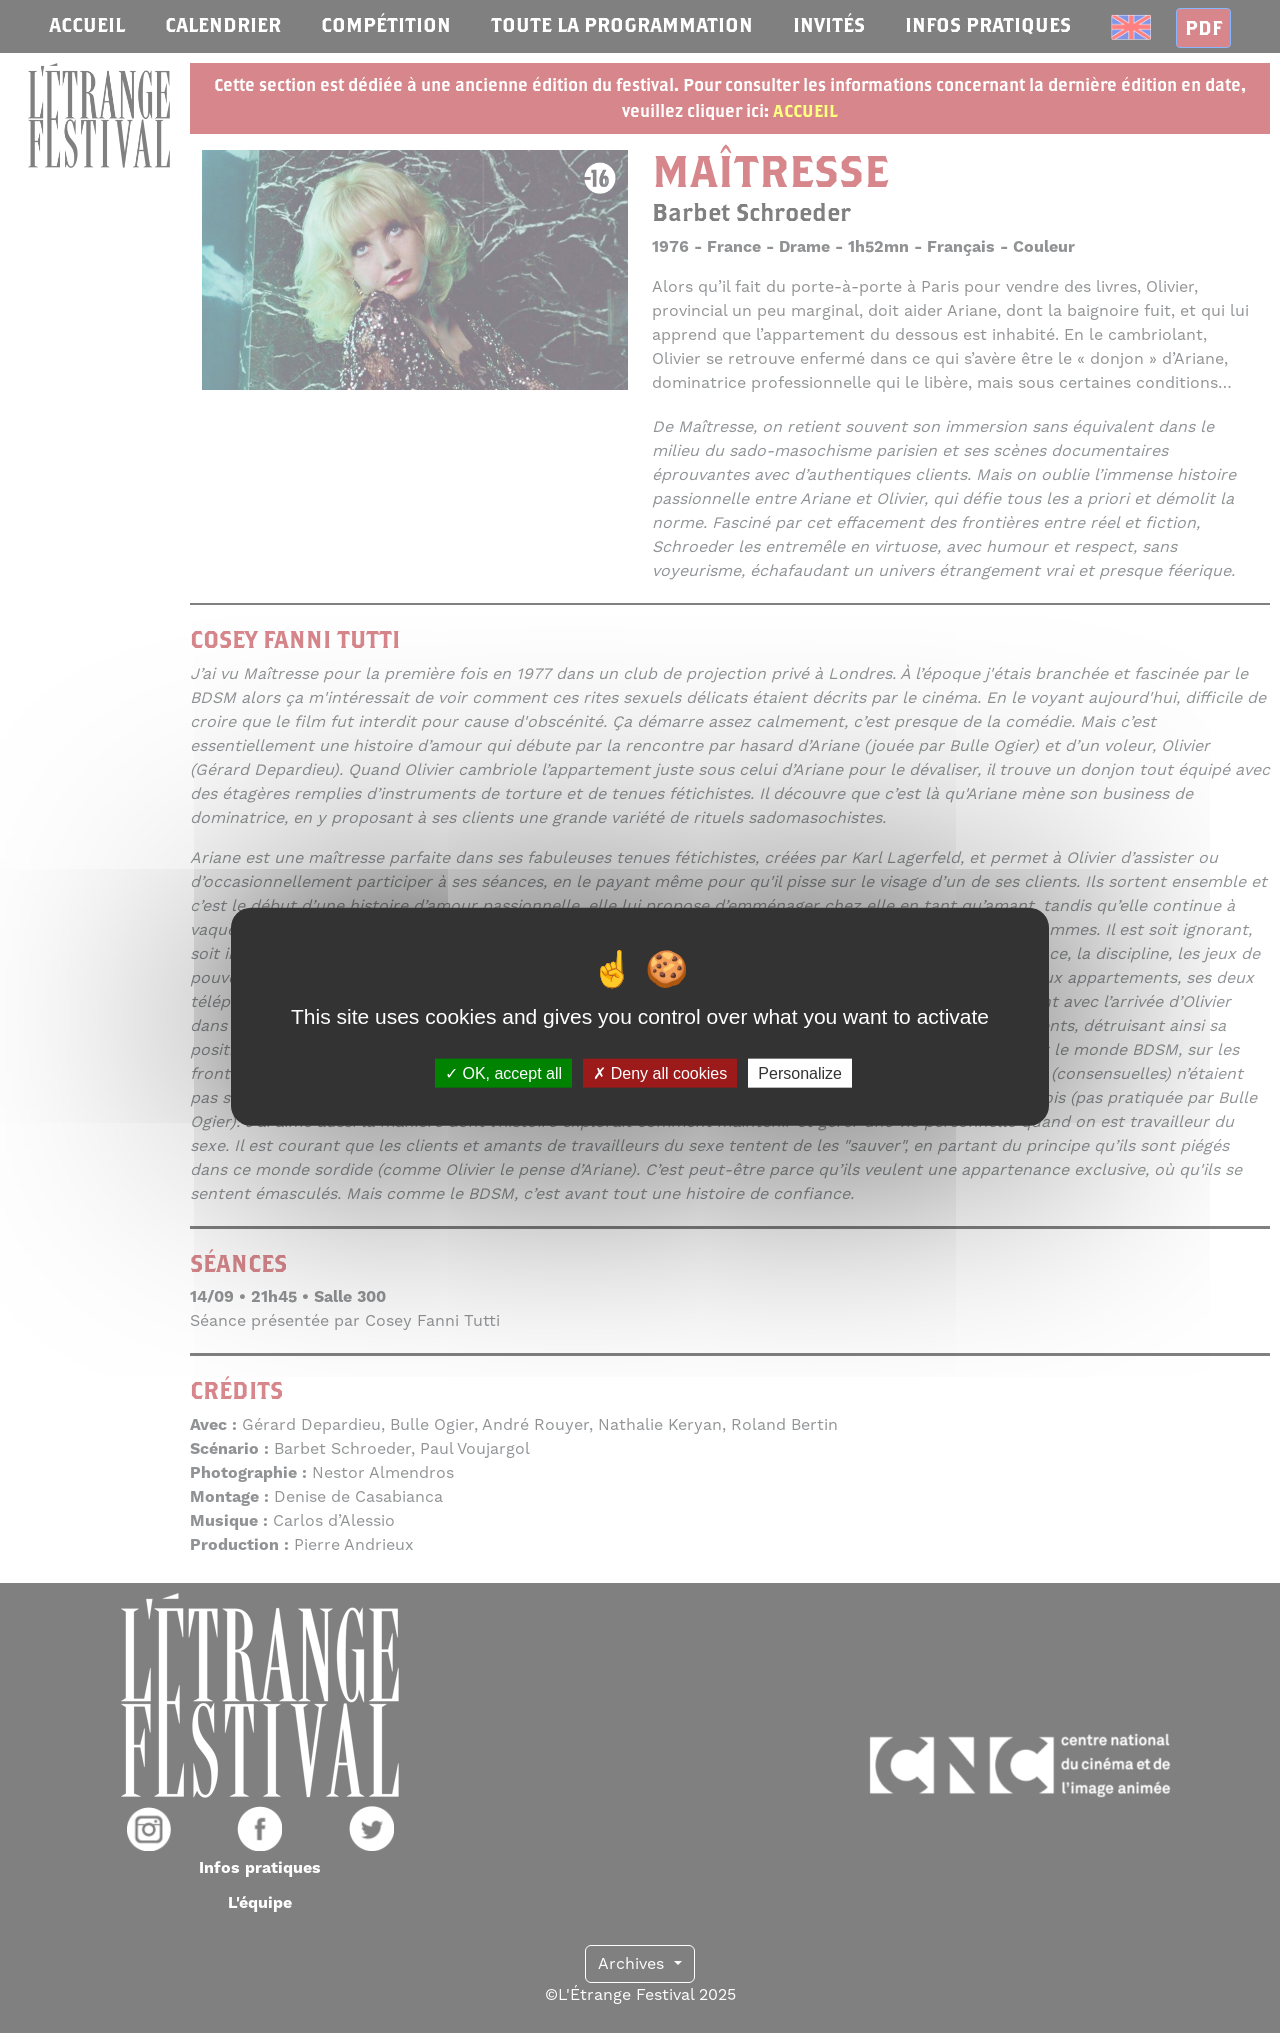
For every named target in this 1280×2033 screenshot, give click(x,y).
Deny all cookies (660, 1073)
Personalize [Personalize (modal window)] (800, 1073)
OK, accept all (503, 1073)
